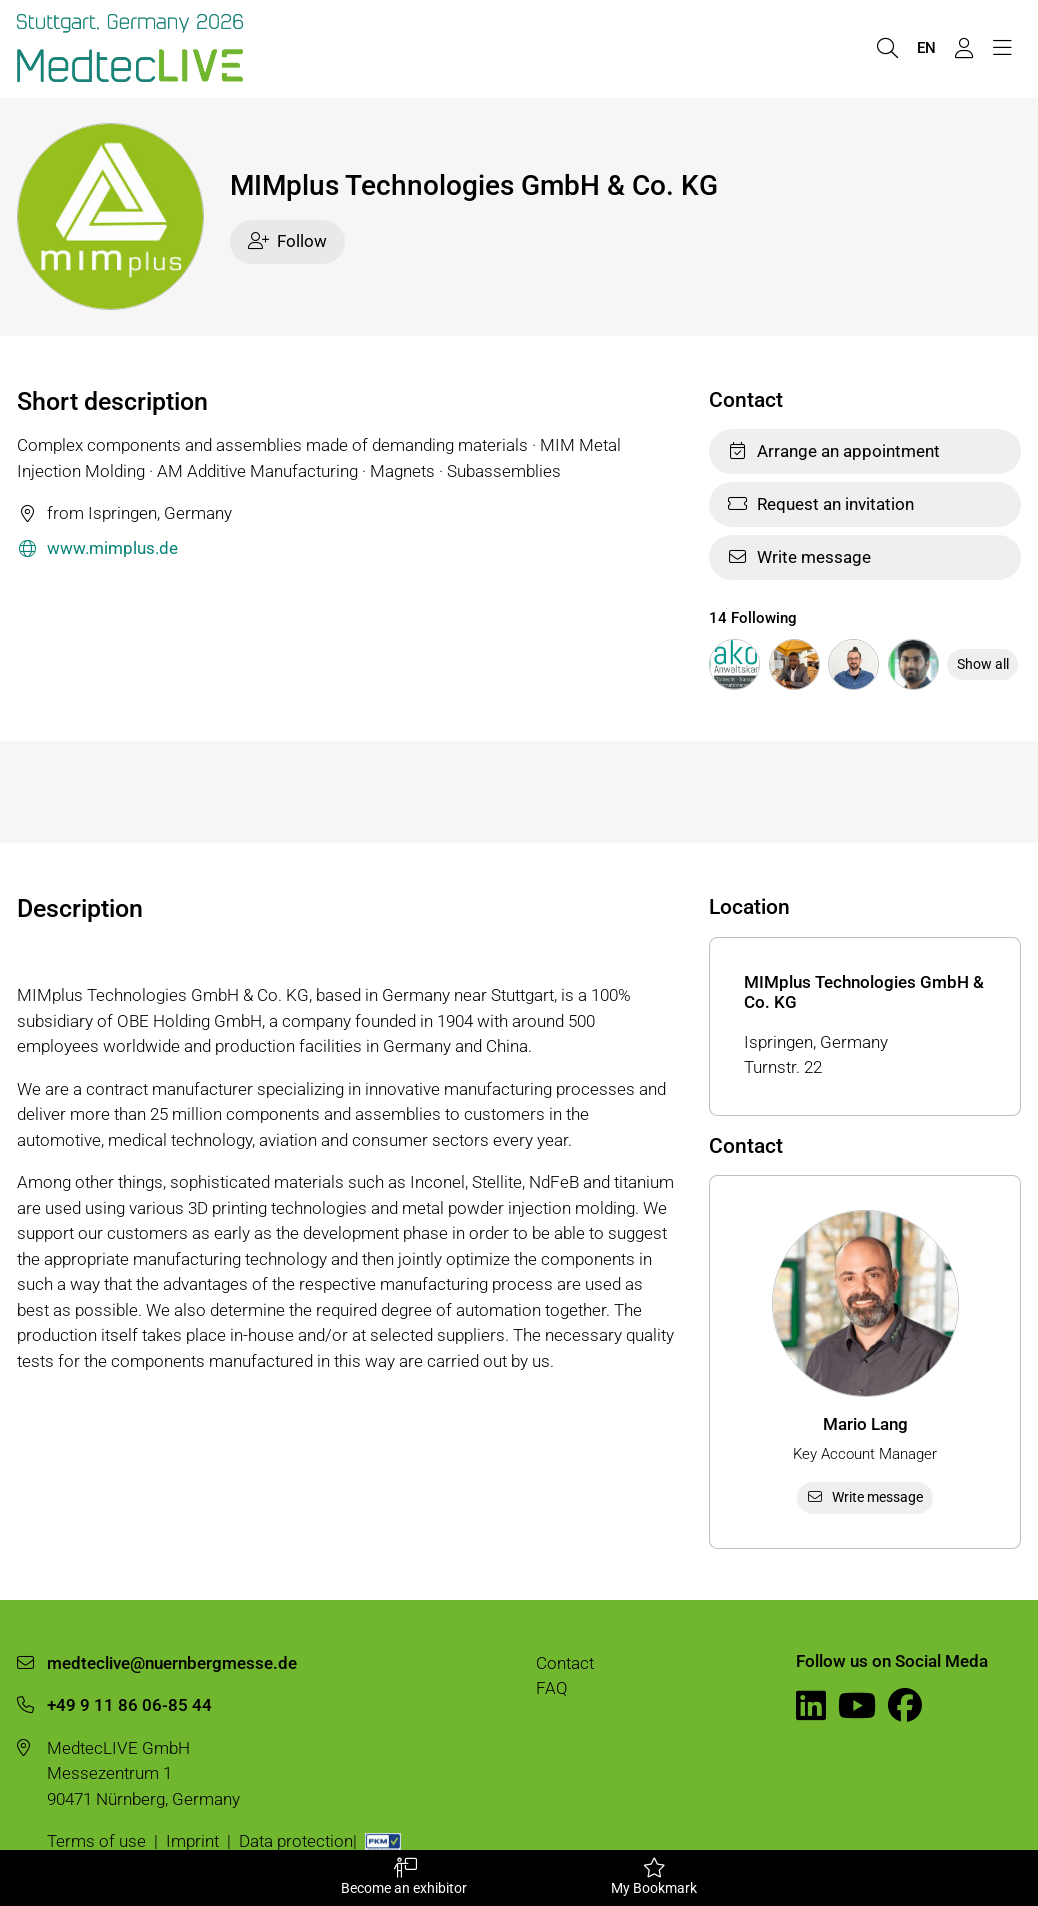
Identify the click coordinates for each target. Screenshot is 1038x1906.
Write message (799, 557)
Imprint (192, 1841)
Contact (565, 1663)
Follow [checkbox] (288, 241)
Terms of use (96, 1841)
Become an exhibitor (404, 1877)
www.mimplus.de (97, 549)
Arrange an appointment (833, 451)
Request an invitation (820, 504)
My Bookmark (654, 1877)
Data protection (296, 1841)
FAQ (552, 1688)
